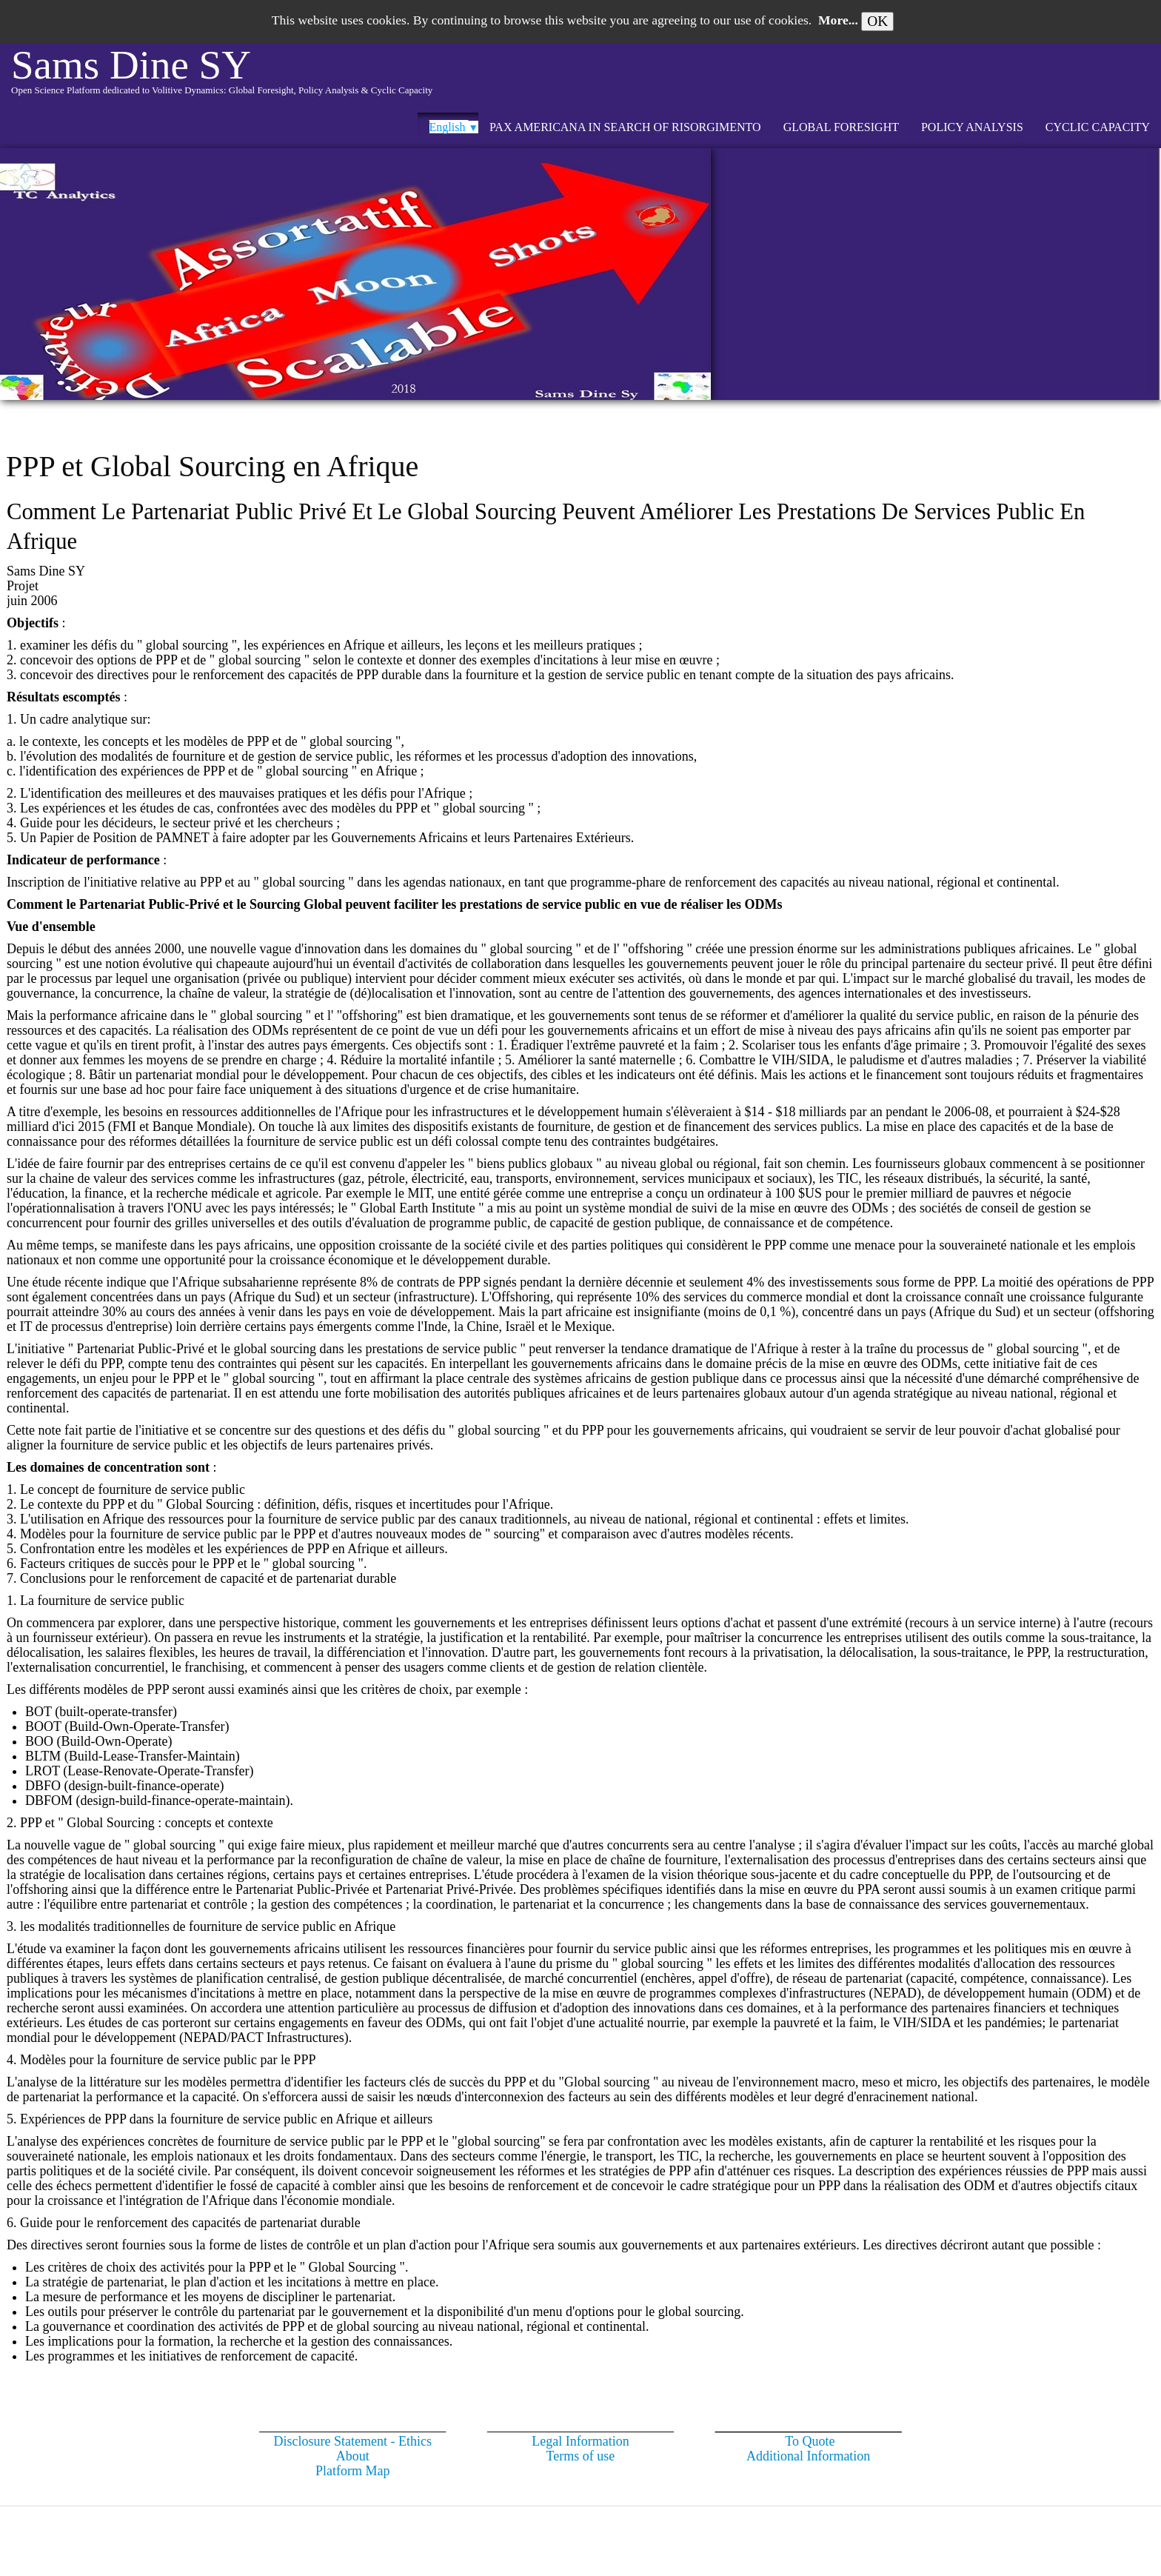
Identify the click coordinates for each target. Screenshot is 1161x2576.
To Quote (809, 2441)
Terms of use (580, 2456)
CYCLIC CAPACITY (1097, 127)
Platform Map (352, 2470)
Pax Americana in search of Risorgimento (625, 127)
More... (838, 20)
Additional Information (808, 2456)
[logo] (222, 77)
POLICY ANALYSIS (972, 127)
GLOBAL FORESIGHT (841, 127)
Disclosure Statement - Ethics (353, 2441)
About (352, 2456)
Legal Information (580, 2441)
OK (877, 21)
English (453, 127)
